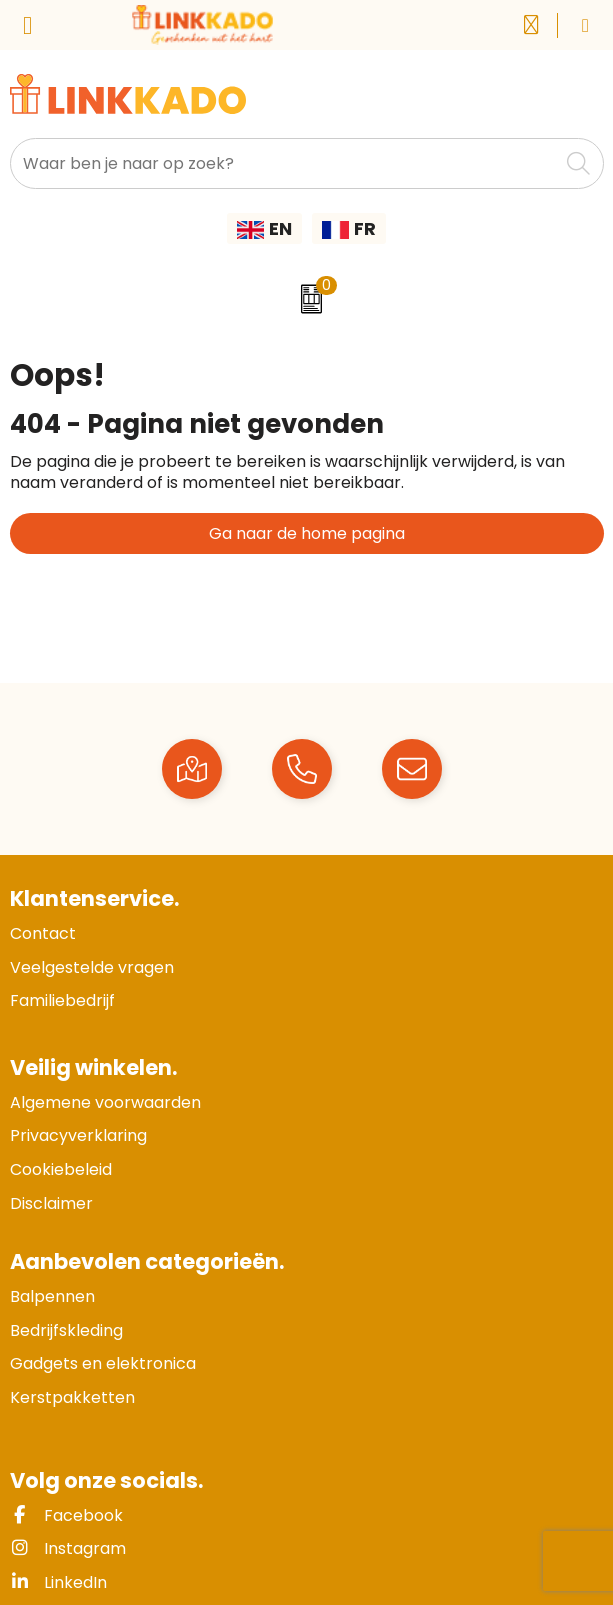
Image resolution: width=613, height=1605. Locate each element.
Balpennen (52, 1296)
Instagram (68, 1548)
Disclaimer (51, 1203)
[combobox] (284, 163)
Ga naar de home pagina (307, 533)
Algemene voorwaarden (105, 1102)
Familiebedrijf (62, 1000)
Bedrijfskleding (66, 1330)
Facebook (66, 1515)
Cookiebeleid (61, 1169)
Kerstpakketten (72, 1397)
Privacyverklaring (78, 1135)
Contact (43, 933)
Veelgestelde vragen (92, 967)
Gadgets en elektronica (103, 1363)
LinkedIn (58, 1582)
